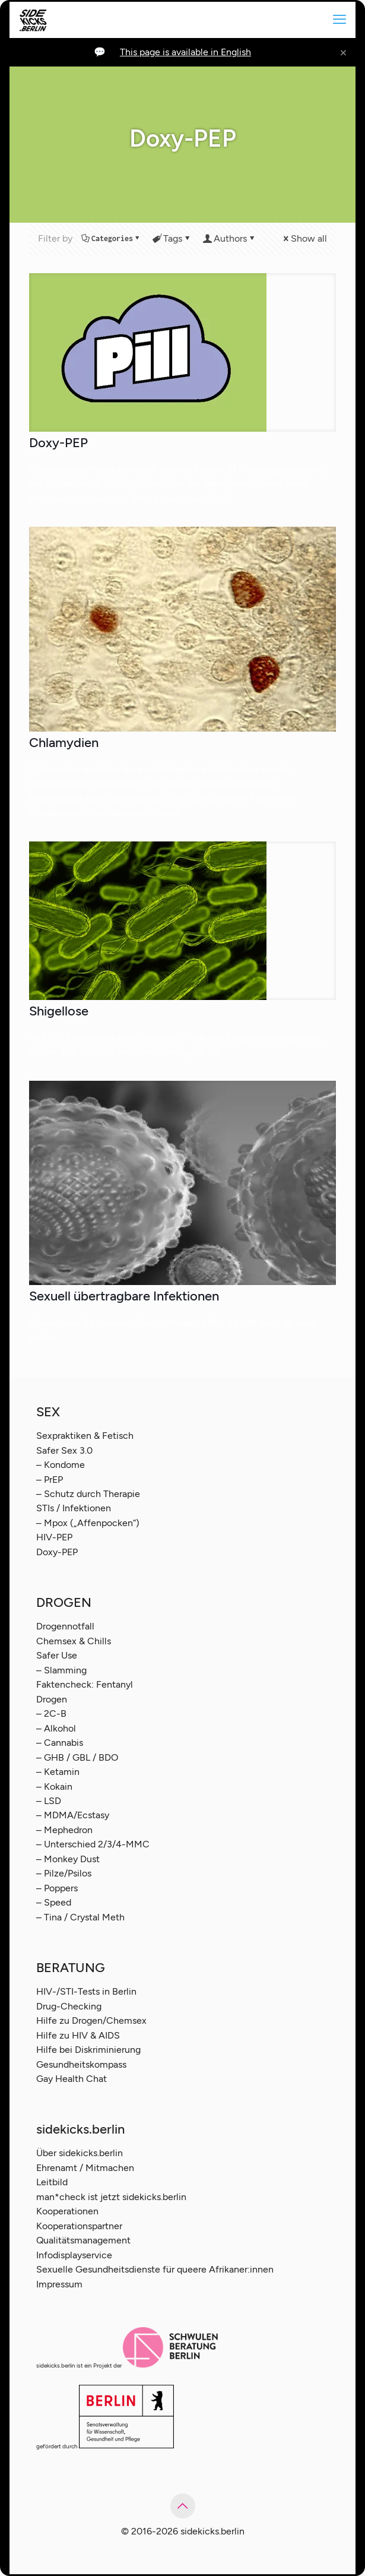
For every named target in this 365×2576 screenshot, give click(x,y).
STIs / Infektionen (73, 1508)
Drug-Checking (68, 2006)
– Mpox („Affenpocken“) (87, 1522)
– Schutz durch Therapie (88, 1493)
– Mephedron (64, 1830)
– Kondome (60, 1464)
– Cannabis (59, 1742)
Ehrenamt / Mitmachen (85, 2167)
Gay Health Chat (71, 2078)
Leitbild (52, 2182)
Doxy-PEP (58, 443)
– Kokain (54, 1786)
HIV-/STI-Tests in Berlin (86, 1991)
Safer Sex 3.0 (64, 1450)
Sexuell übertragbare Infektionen (124, 1296)
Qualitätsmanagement (83, 2240)
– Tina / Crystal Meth (80, 1917)
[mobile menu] (339, 20)
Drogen (51, 1699)
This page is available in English (185, 52)
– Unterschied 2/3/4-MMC (93, 1844)
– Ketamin (58, 1771)
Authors (229, 238)
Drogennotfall (65, 1626)
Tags (172, 238)
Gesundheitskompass (81, 2064)
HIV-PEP (54, 1537)
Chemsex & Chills (73, 1641)
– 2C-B (51, 1713)
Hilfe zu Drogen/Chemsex (91, 2020)
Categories (111, 238)
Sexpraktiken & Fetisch (85, 1435)
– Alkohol (56, 1728)
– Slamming (61, 1670)
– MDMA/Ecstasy (72, 1815)
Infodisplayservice (74, 2255)
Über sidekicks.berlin (79, 2153)
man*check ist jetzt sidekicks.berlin (111, 2196)
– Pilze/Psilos (63, 1873)
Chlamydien (64, 743)
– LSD (48, 1800)
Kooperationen (67, 2211)
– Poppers (57, 1888)
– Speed (53, 1902)
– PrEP (49, 1479)
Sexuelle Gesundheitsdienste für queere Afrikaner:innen (155, 2269)
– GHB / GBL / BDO (77, 1757)
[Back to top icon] (182, 2505)
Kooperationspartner (79, 2226)
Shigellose (58, 1011)
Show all (304, 238)
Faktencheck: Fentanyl (84, 1684)
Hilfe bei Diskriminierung (88, 2049)
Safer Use (56, 1655)
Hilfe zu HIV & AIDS (78, 2035)
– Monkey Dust (68, 1859)
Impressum (59, 2284)
